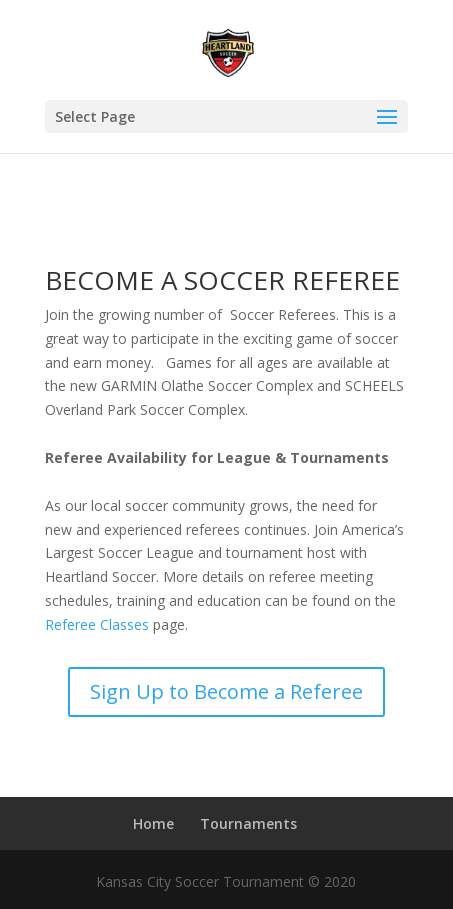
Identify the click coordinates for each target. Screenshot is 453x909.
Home (153, 823)
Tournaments (248, 823)
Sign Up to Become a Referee (226, 691)
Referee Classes (97, 624)
